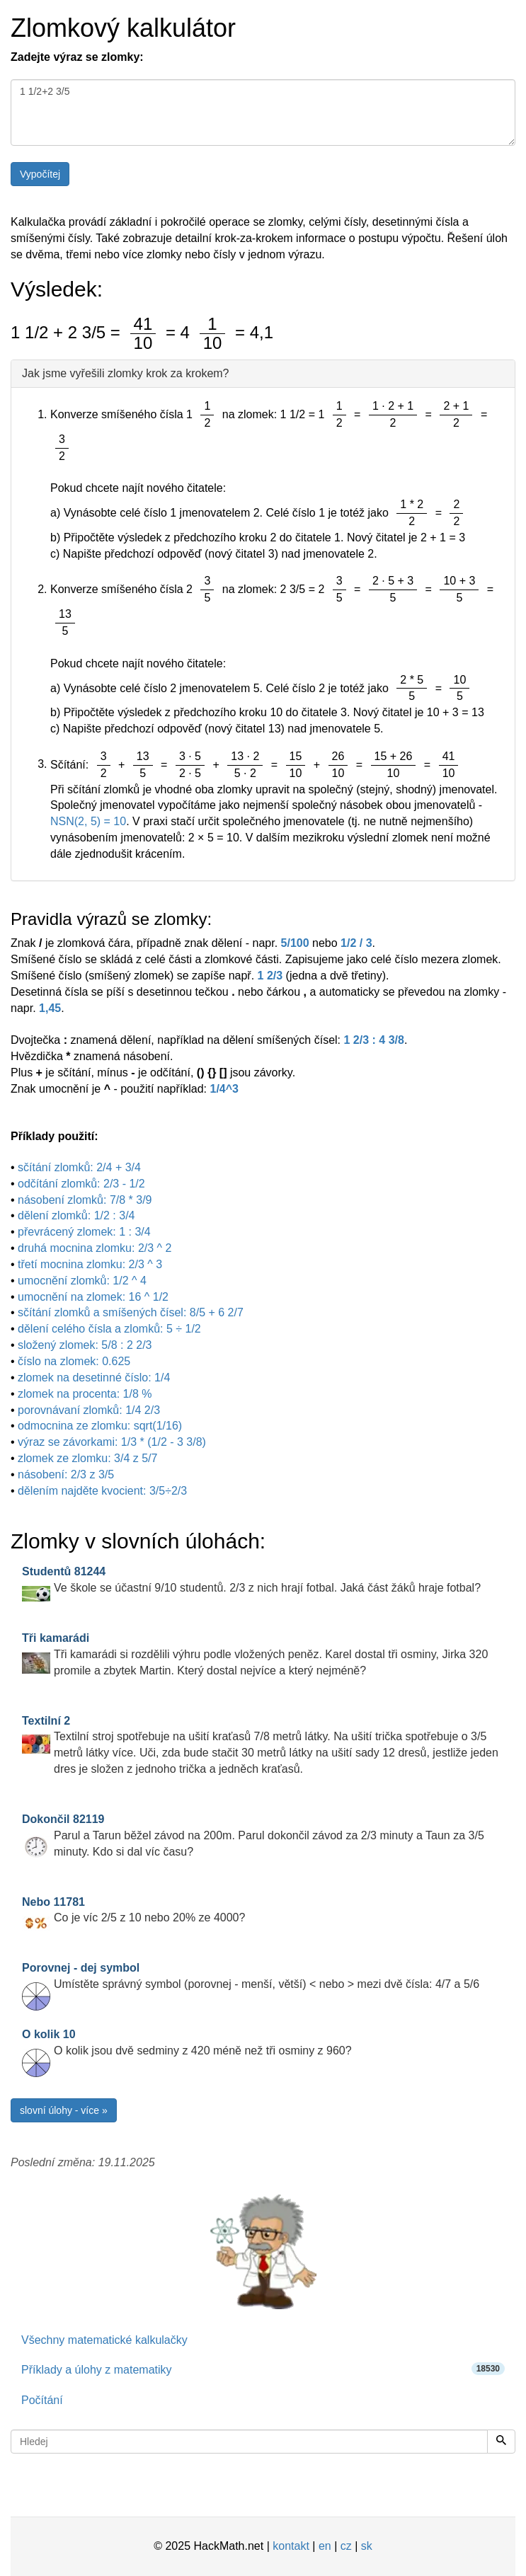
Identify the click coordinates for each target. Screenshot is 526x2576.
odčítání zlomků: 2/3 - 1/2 (81, 1184)
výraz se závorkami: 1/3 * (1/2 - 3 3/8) (112, 1442)
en (325, 2546)
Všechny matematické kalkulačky (104, 2340)
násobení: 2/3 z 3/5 (66, 1474)
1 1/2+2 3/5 (263, 112)
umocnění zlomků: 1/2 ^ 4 (82, 1281)
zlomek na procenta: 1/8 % (84, 1394)
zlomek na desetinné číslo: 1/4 (94, 1378)
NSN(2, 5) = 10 (88, 821)
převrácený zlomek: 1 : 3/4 (84, 1232)
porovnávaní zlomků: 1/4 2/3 (89, 1410)
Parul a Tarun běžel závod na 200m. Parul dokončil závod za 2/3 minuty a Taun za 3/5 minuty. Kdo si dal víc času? (253, 1835)
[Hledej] (501, 2442)
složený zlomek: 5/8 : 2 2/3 (84, 1345)
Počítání (42, 2400)
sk (366, 2546)
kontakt (291, 2546)
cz (346, 2546)
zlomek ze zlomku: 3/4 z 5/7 (87, 1458)
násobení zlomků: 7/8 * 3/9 (84, 1200)
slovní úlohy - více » (64, 2110)
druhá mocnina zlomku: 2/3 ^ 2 (94, 1248)
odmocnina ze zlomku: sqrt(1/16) (100, 1426)
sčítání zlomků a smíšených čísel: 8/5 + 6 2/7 (131, 1312)
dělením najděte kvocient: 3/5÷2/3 (102, 1491)
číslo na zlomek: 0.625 (74, 1361)
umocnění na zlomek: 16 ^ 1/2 (93, 1297)
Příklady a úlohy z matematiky (263, 2369)
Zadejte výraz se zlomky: (77, 57)
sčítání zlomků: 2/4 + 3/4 (79, 1167)
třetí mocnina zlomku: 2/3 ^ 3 (90, 1264)
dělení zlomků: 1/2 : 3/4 (76, 1215)
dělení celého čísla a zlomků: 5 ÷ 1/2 (109, 1329)
